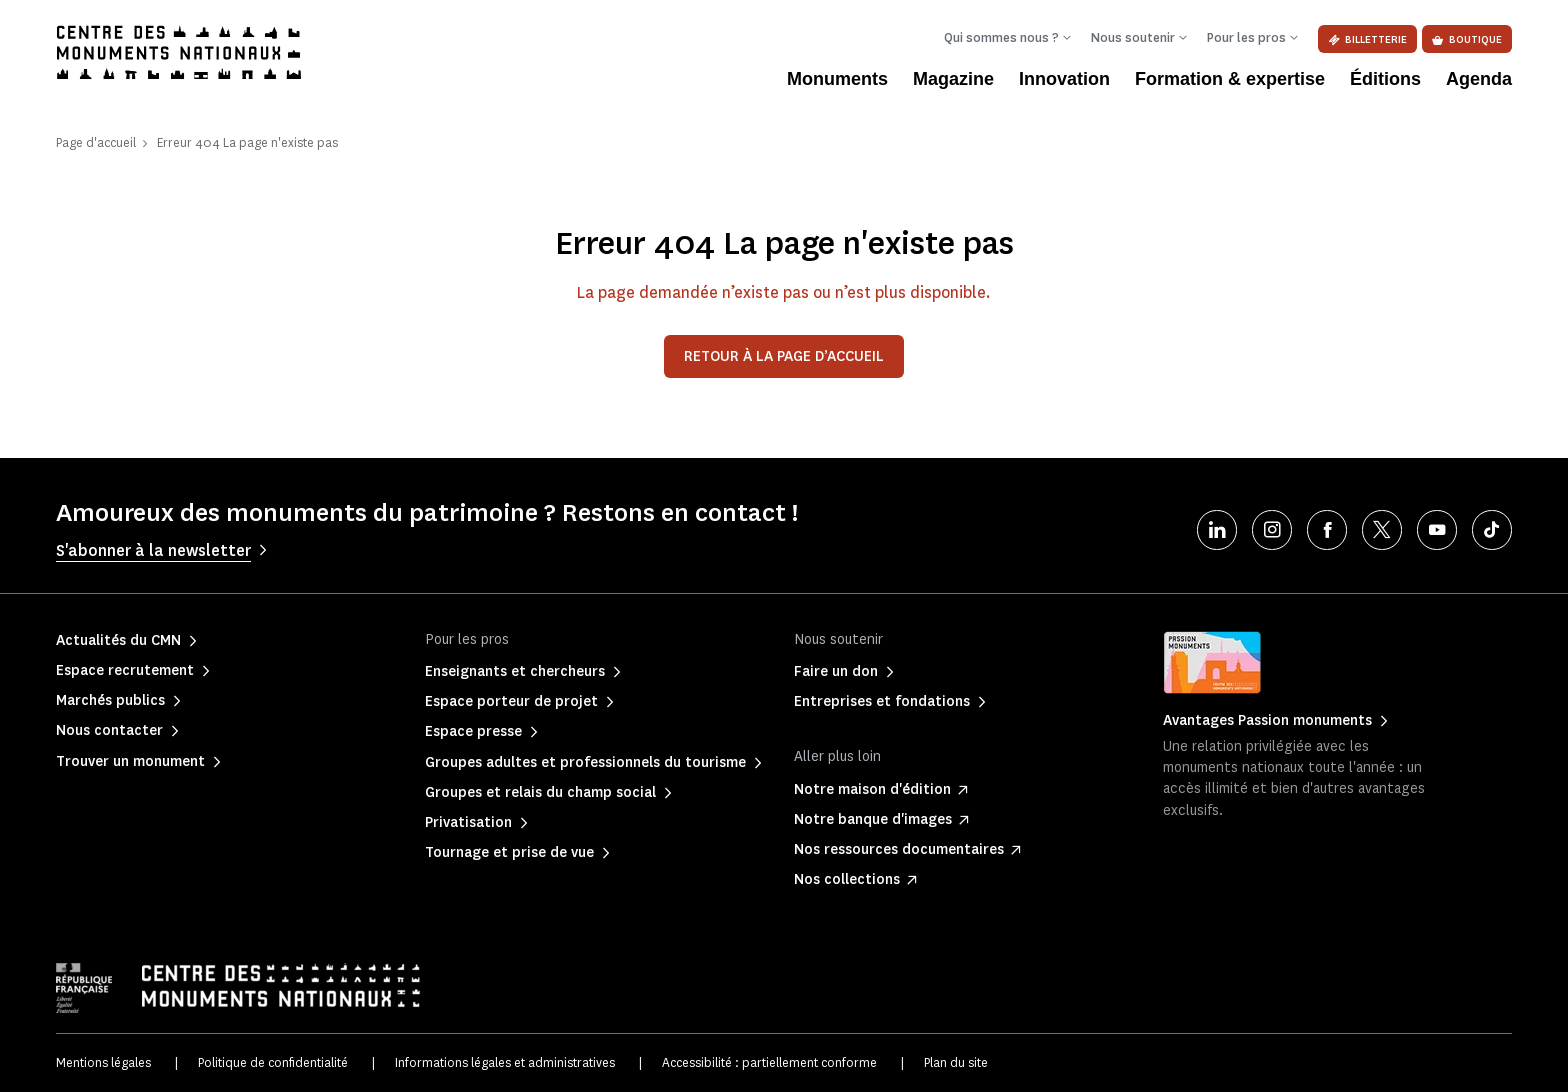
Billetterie (1367, 39)
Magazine (953, 79)
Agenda (1479, 79)
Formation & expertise (1230, 79)
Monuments (837, 79)
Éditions (1385, 79)
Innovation (1064, 79)
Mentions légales (103, 1062)
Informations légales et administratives (505, 1062)
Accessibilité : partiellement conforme (769, 1062)
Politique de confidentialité (273, 1062)
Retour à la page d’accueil (784, 356)
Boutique (1467, 39)
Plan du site (956, 1062)
